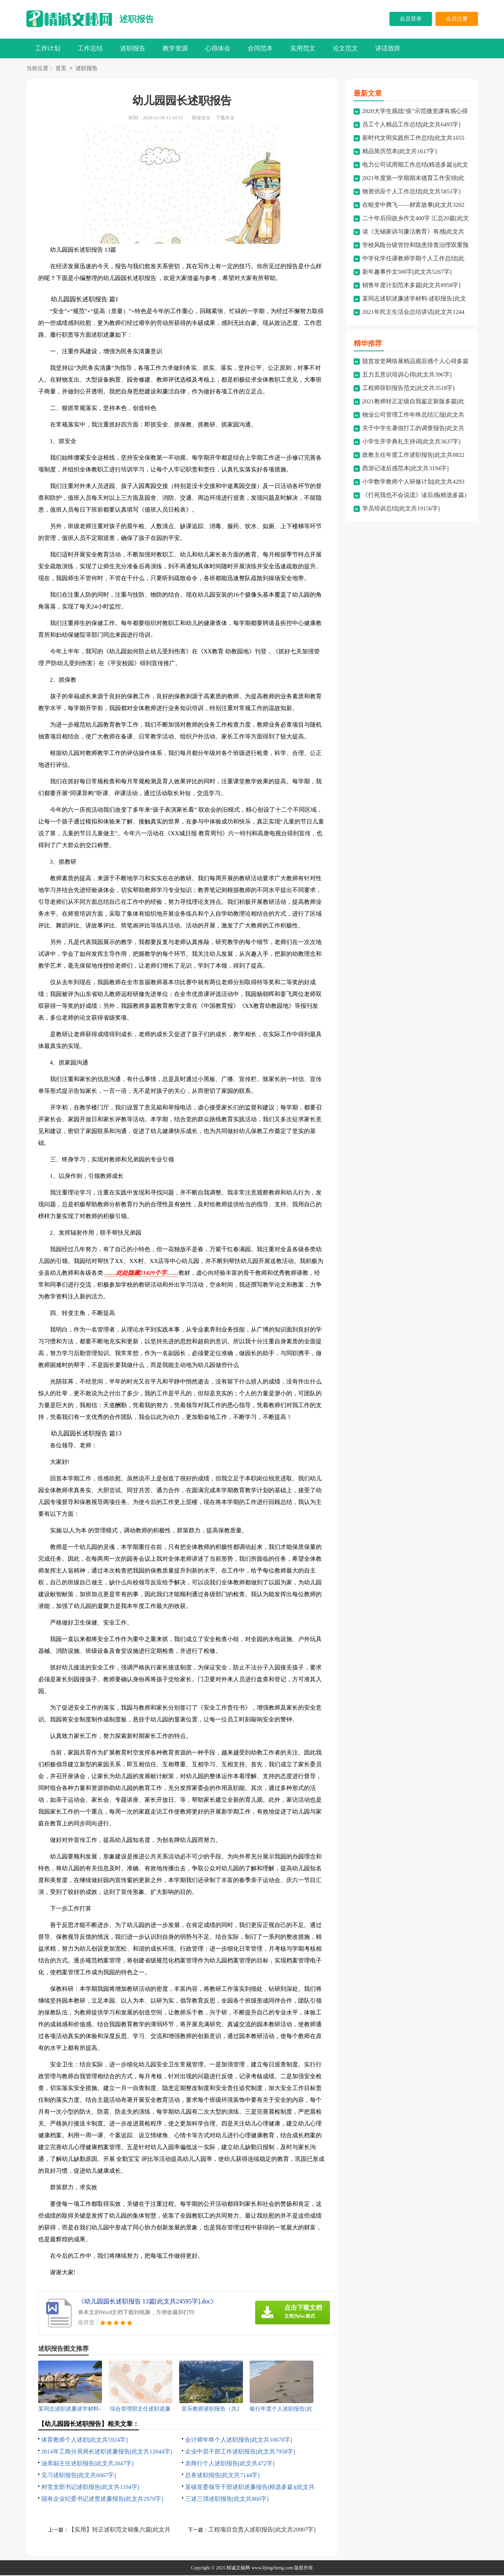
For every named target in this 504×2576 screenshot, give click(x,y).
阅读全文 (201, 118)
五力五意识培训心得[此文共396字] (407, 375)
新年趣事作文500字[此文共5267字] (407, 272)
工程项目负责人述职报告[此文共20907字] (262, 2530)
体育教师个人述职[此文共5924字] (84, 2440)
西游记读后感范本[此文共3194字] (405, 469)
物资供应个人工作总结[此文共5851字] (411, 192)
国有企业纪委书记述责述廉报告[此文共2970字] (102, 2499)
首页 (61, 69)
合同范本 (260, 48)
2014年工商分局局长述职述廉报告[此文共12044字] (106, 2452)
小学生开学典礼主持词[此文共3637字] (411, 442)
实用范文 (302, 48)
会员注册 (457, 19)
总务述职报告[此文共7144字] (222, 2476)
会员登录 (411, 19)
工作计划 (47, 48)
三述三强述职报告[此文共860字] (227, 2499)
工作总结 (90, 48)
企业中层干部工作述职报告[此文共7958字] (240, 2452)
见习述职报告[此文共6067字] (78, 2476)
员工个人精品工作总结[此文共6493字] (411, 125)
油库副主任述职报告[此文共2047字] (87, 2464)
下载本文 (225, 118)
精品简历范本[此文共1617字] (399, 152)
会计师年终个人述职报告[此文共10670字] (239, 2440)
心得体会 (217, 48)
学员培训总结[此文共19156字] (401, 509)
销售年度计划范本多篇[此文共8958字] (411, 286)
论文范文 (345, 48)
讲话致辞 (387, 48)
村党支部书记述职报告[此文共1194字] (90, 2488)
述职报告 (136, 19)
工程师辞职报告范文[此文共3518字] (408, 389)
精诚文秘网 (238, 2568)
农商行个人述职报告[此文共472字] (230, 2464)
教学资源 (175, 48)
